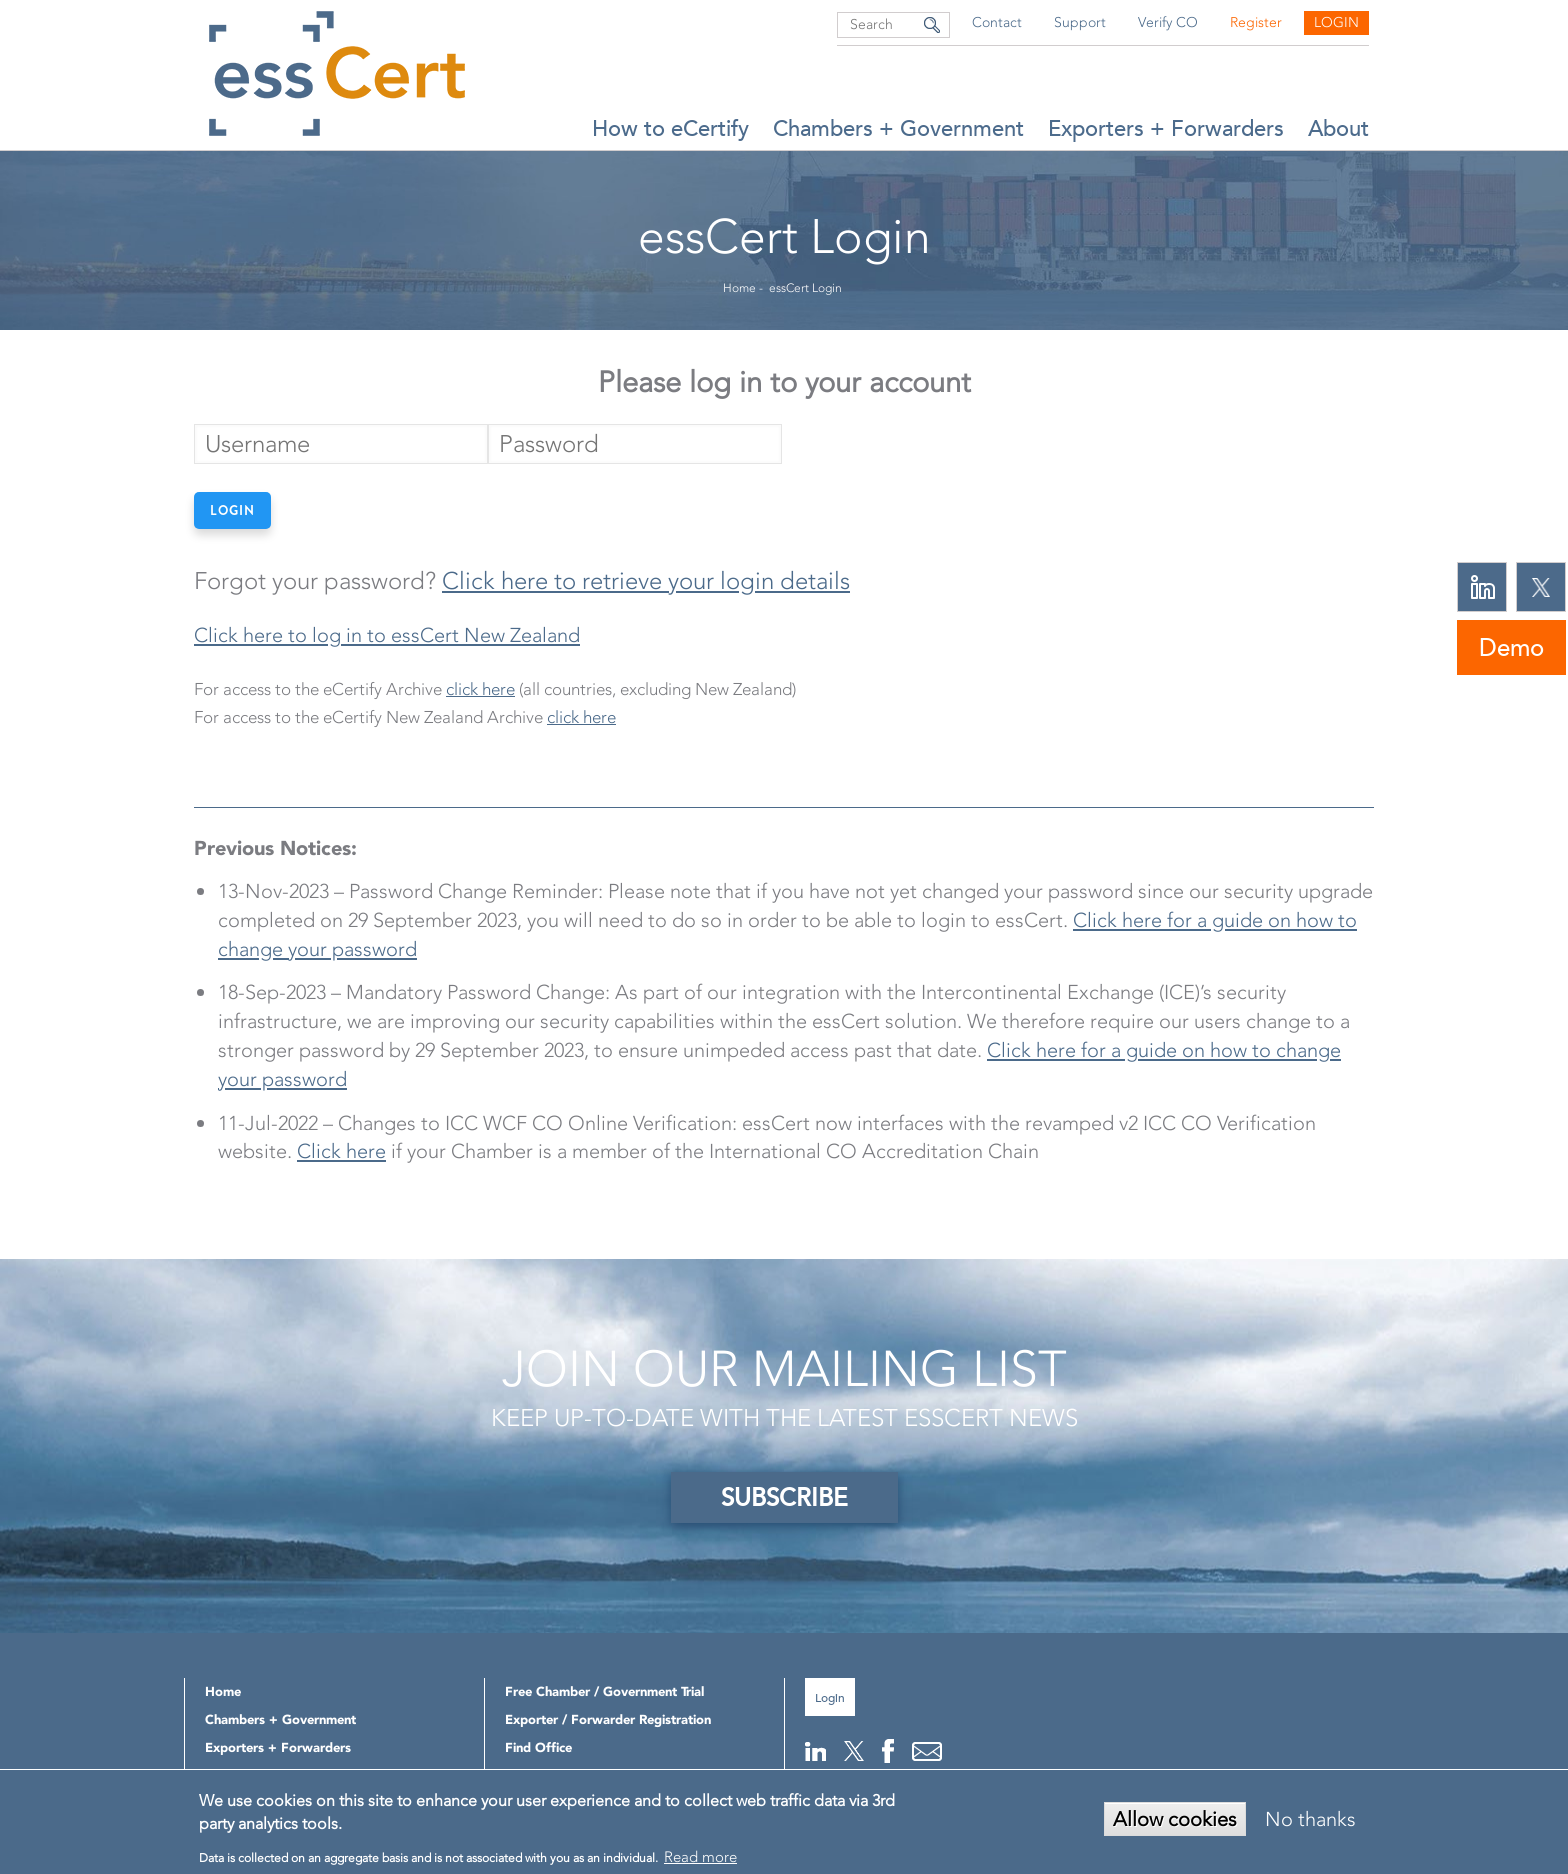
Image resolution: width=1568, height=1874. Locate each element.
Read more (700, 1857)
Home (739, 288)
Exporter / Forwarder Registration (608, 1719)
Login (1336, 22)
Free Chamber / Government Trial (604, 1691)
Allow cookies (1175, 1819)
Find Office (538, 1747)
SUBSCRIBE (784, 1497)
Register (1256, 22)
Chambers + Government (898, 128)
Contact (997, 22)
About (1338, 128)
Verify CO (1168, 22)
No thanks (1310, 1819)
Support (1080, 22)
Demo (1511, 647)
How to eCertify (670, 128)
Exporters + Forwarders (1166, 128)
